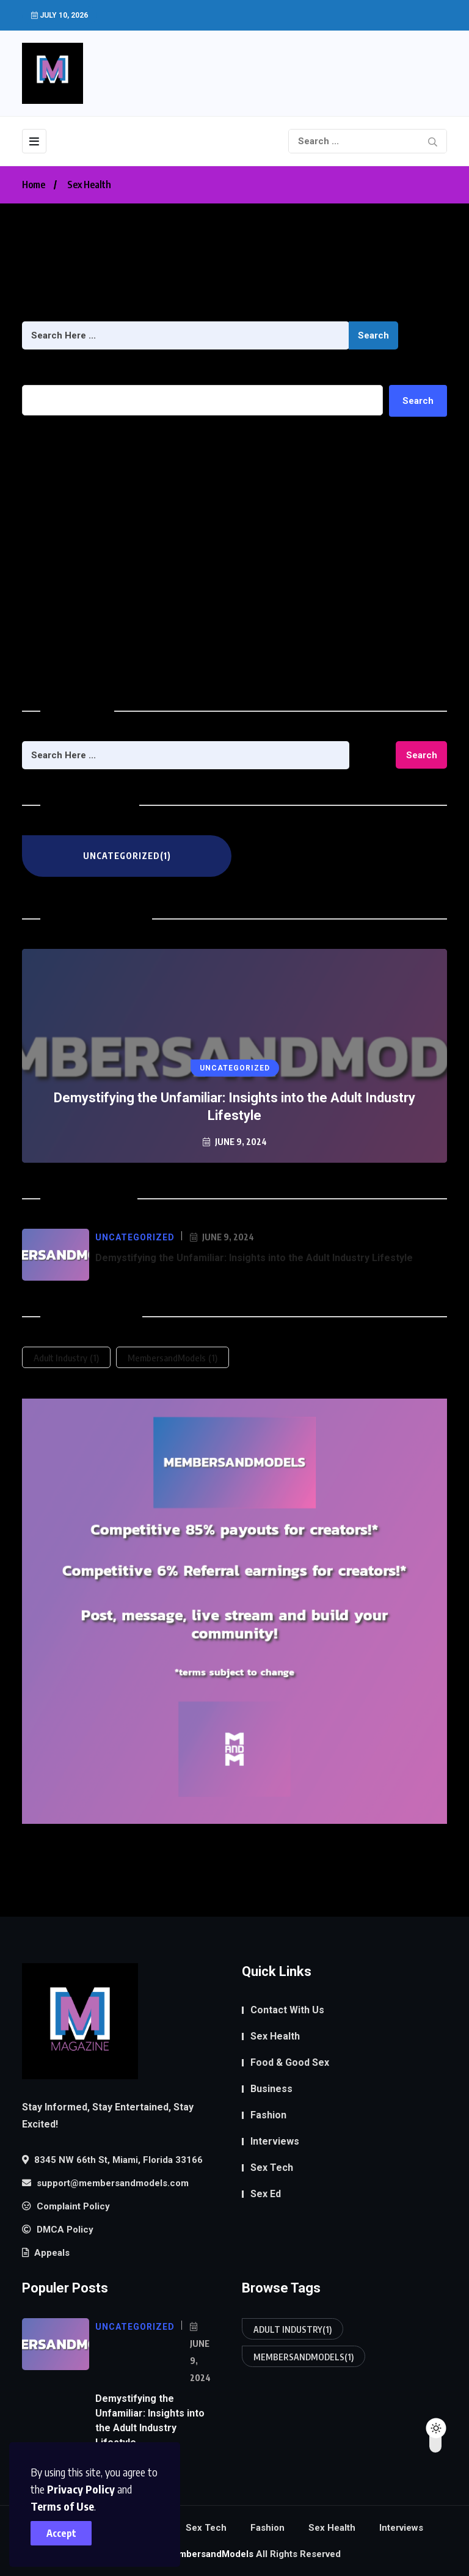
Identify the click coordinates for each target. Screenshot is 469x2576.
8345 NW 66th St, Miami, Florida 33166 (112, 2159)
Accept (61, 2533)
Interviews (274, 2141)
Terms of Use (62, 2506)
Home (33, 184)
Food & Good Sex (289, 2062)
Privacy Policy (81, 2489)
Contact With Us (287, 2010)
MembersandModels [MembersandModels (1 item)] (172, 1357)
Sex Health (89, 184)
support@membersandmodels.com (105, 2183)
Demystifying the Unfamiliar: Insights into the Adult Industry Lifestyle (171, 472)
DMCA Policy (57, 2229)
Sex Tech (271, 2167)
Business (271, 2089)
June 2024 (45, 601)
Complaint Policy (66, 2206)
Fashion (268, 2115)
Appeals (46, 2252)
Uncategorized (54, 666)
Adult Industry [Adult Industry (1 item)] (66, 1357)
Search (373, 335)
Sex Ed (265, 2194)
